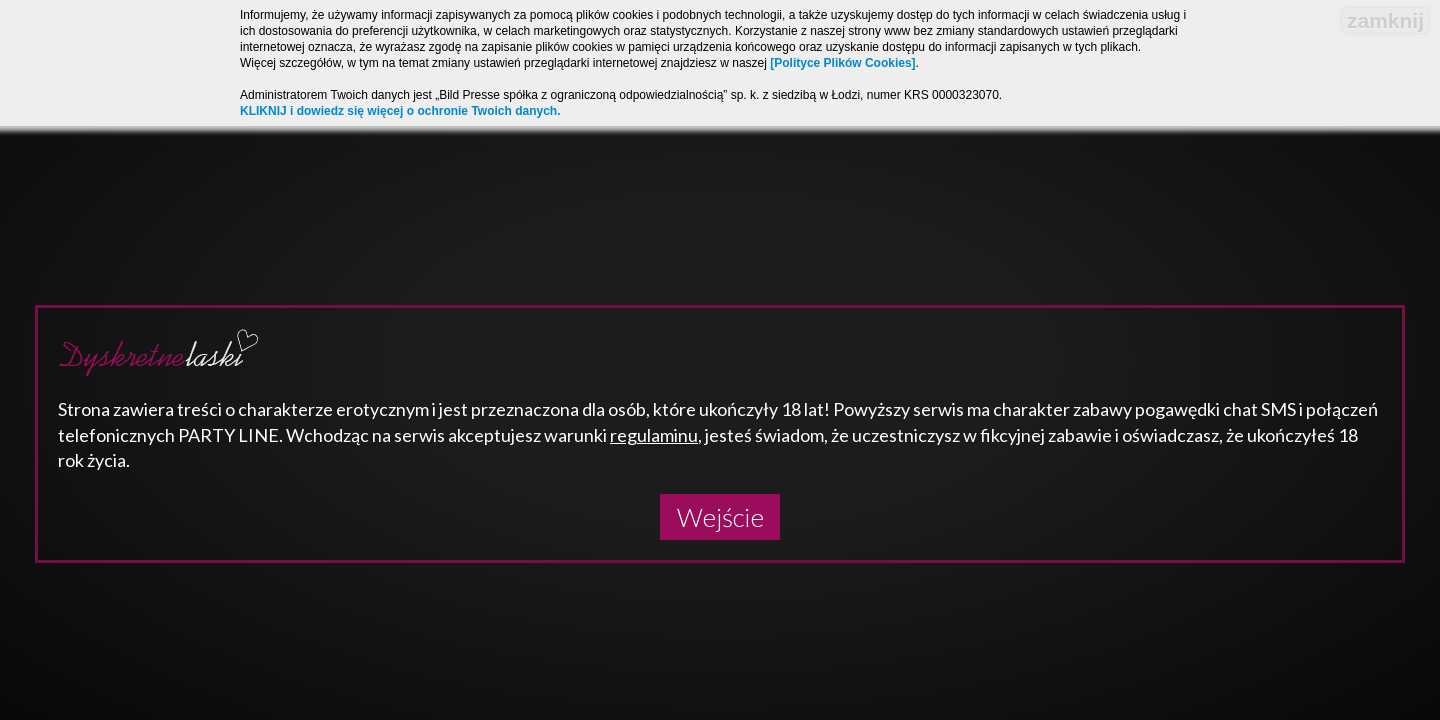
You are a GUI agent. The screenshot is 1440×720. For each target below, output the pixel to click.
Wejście (720, 517)
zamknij (1385, 20)
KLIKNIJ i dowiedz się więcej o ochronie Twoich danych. (400, 111)
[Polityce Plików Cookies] (842, 63)
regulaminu (654, 435)
